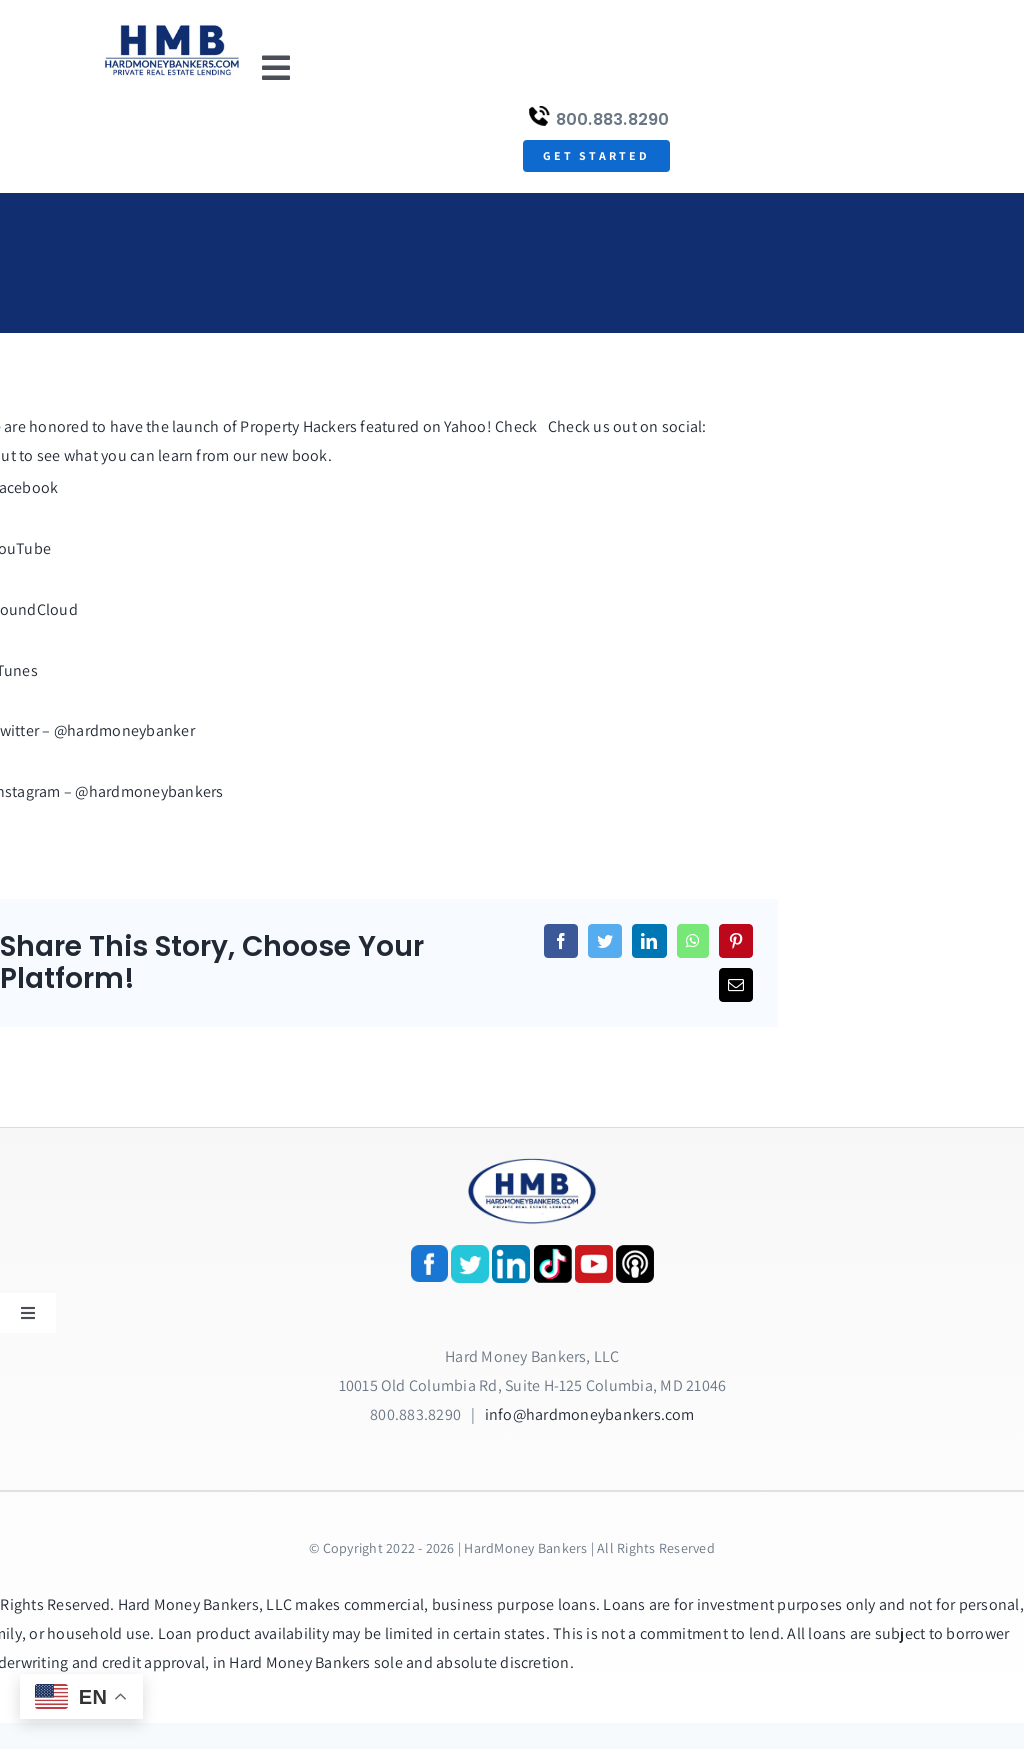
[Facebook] (561, 941)
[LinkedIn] (649, 941)
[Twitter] (605, 941)
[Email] (736, 985)
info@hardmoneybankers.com (590, 1414)
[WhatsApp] (693, 941)
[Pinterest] (736, 941)
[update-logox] (172, 27)
